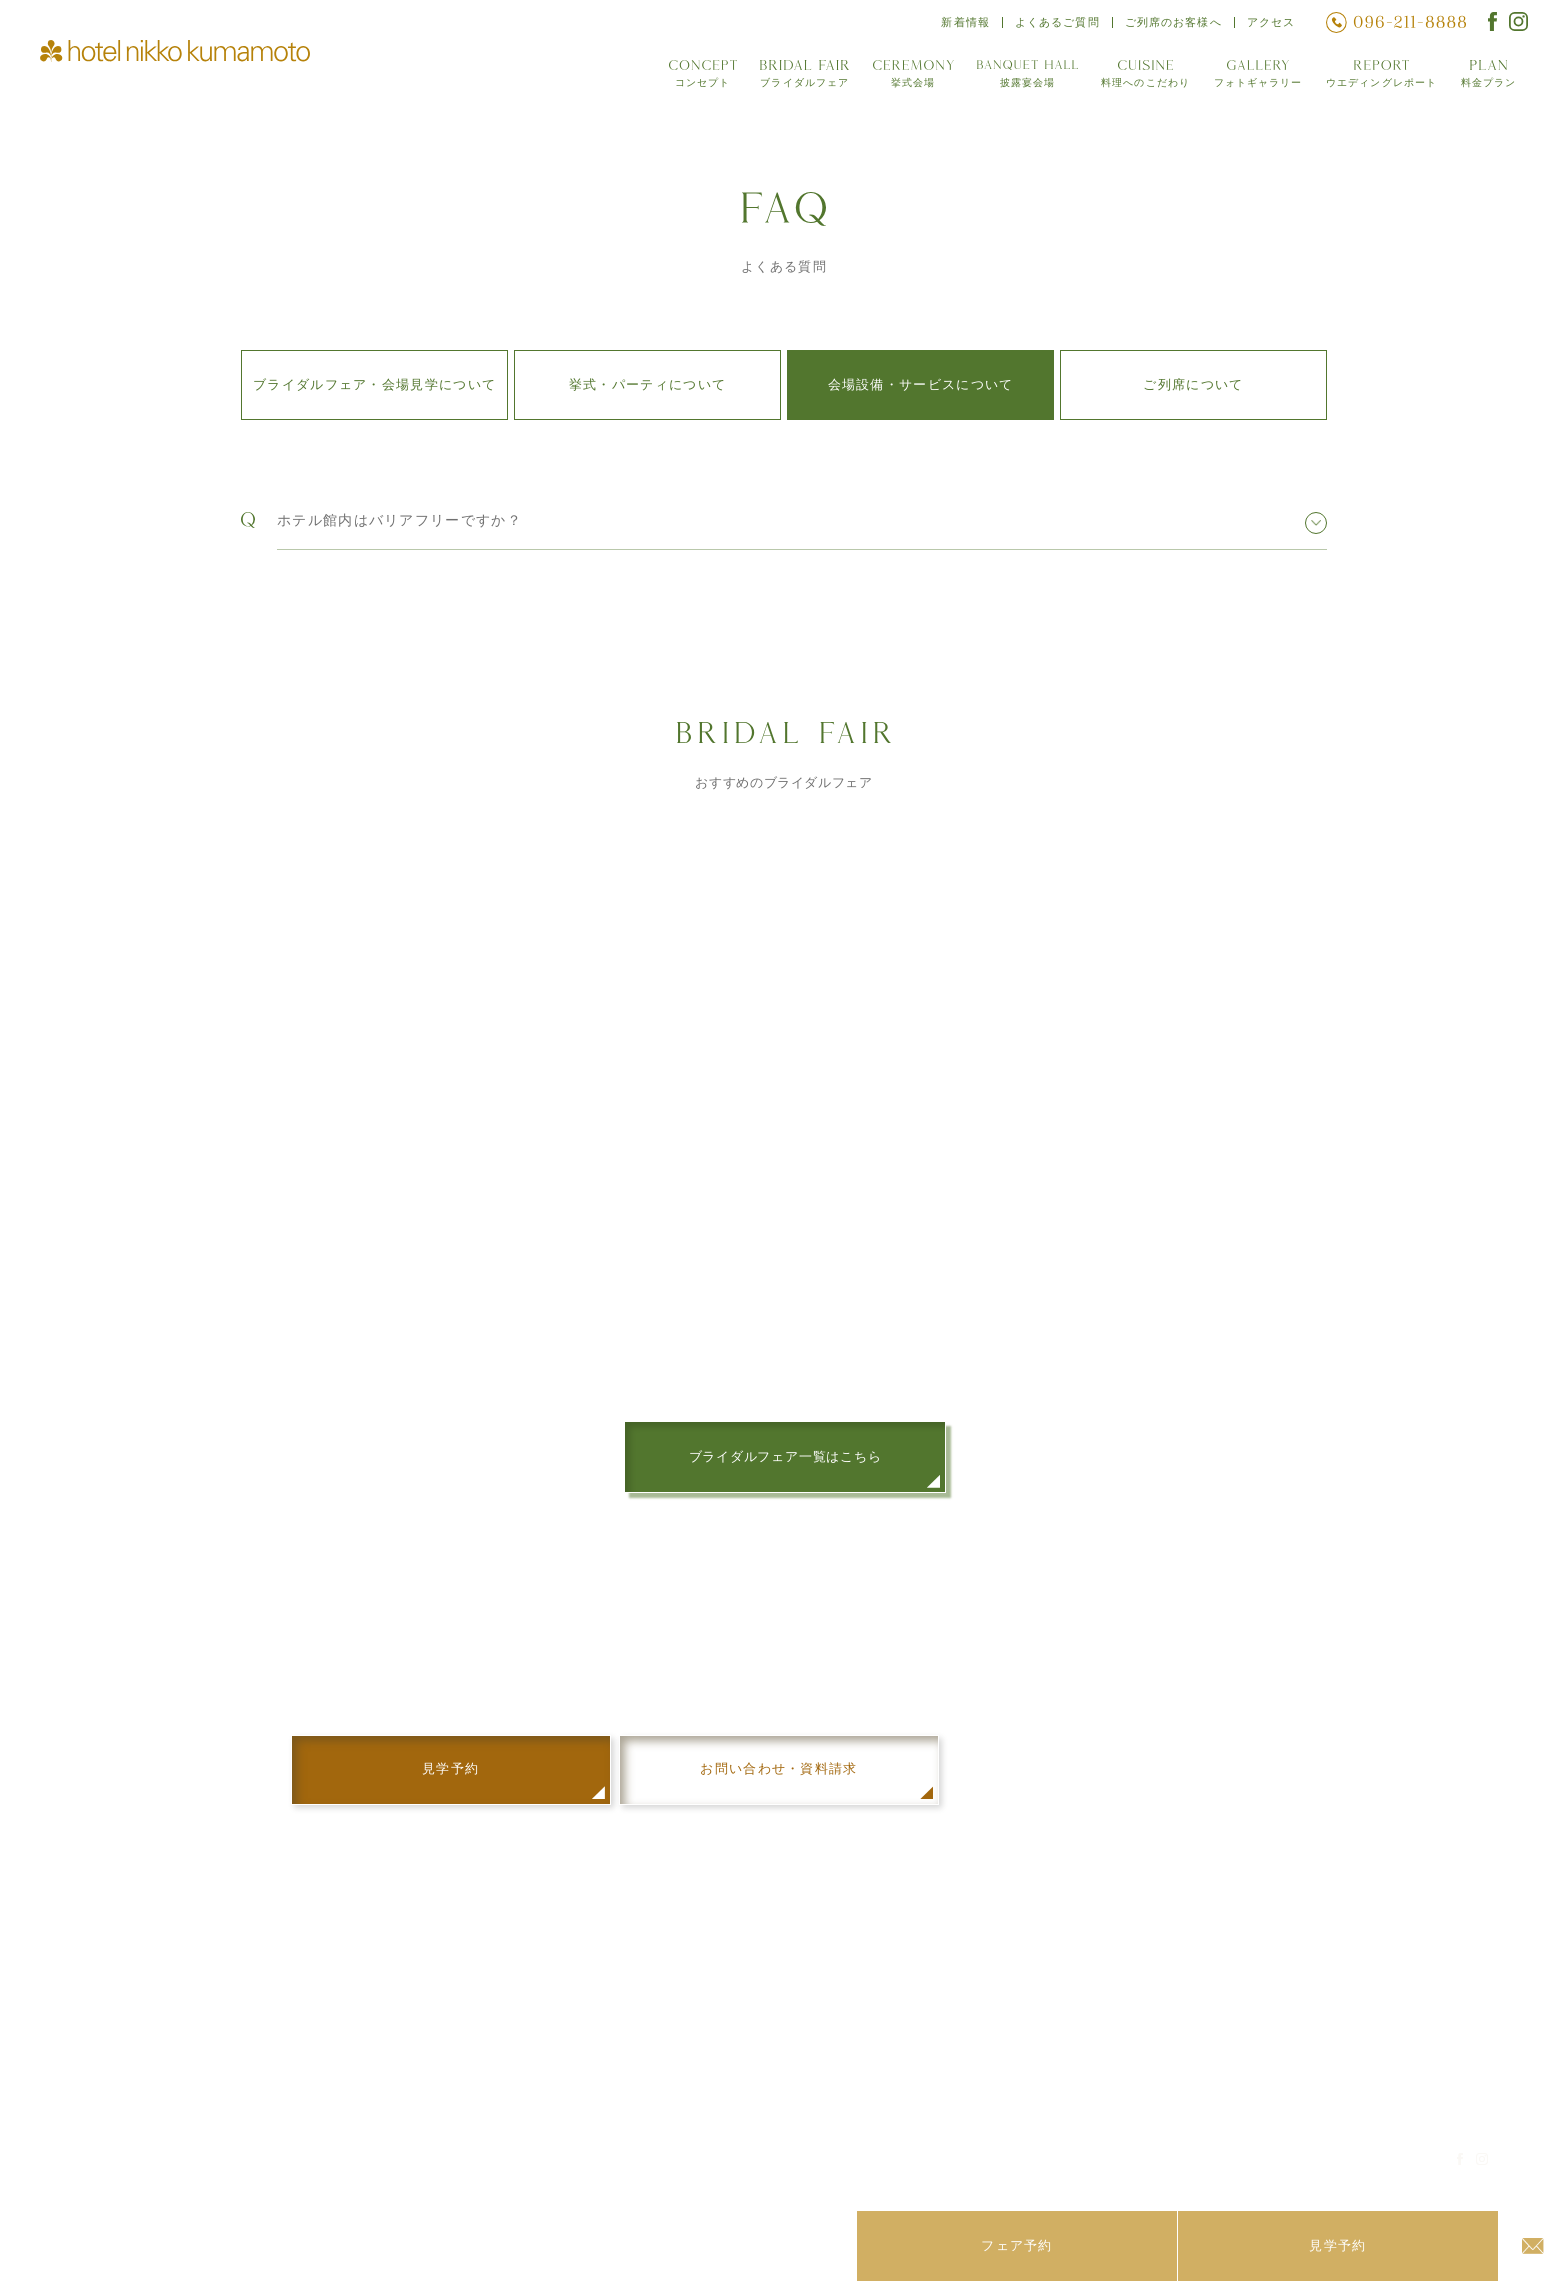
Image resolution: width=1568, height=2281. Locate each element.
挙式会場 (907, 79)
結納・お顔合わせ (1267, 2037)
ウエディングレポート (1379, 79)
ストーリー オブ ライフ (1285, 2012)
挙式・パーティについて (647, 384)
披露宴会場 (1022, 79)
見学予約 (1240, 2062)
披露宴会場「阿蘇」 (761, 2012)
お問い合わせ (1254, 2087)
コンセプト (696, 79)
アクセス (1270, 24)
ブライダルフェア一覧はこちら (785, 1460)
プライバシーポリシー (1327, 2168)
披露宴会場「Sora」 (763, 2062)
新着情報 (961, 24)
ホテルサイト (1180, 2168)
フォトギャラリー (1254, 79)
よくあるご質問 (1054, 24)
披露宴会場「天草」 (761, 2037)
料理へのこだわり (1140, 79)
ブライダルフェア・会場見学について (374, 384)
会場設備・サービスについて (921, 384)
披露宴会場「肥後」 (761, 2087)
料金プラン (1488, 79)
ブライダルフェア (798, 79)
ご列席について (1193, 384)
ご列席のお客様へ (1172, 24)
